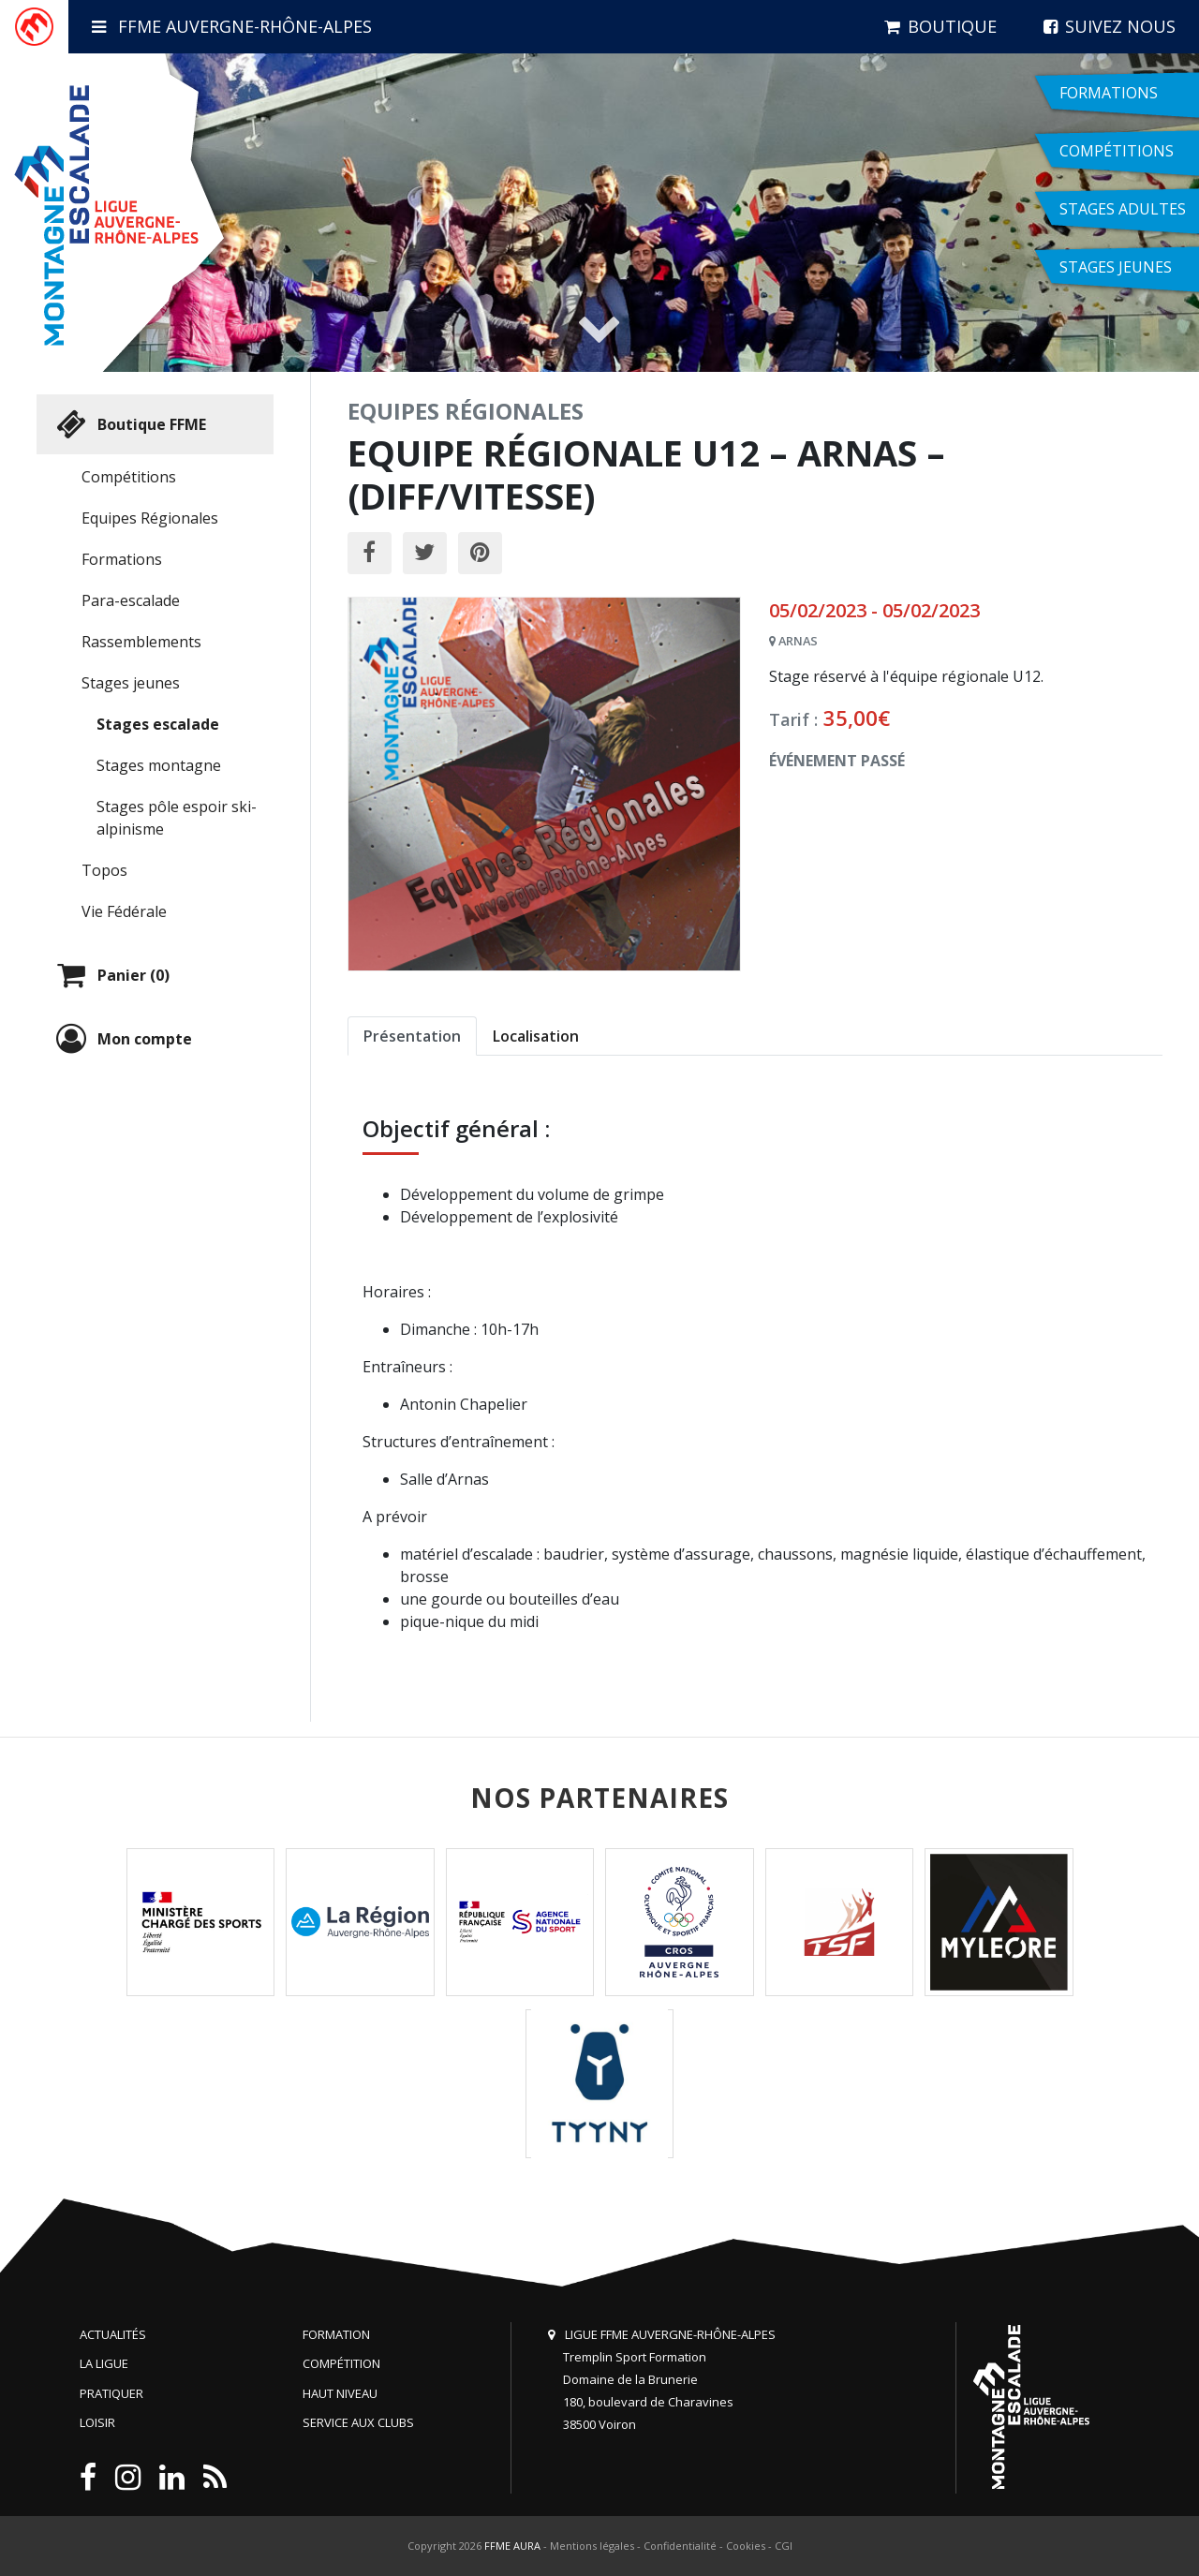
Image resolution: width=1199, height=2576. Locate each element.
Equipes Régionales (149, 518)
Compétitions (128, 476)
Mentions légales (592, 2546)
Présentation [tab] (412, 1036)
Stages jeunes (130, 683)
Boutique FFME (129, 424)
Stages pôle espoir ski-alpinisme (176, 817)
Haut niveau (340, 2393)
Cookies (745, 2546)
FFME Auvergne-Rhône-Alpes (232, 26)
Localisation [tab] (536, 1036)
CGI (783, 2546)
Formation (336, 2334)
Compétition (341, 2363)
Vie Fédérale (124, 911)
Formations (121, 559)
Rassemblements (141, 641)
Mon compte (122, 1039)
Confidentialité (680, 2546)
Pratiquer (111, 2393)
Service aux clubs (358, 2422)
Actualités (113, 2334)
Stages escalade (157, 724)
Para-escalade (130, 600)
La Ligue (104, 2363)
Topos (104, 870)
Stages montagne (158, 765)
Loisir (97, 2422)
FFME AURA (512, 2546)
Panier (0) (111, 975)
